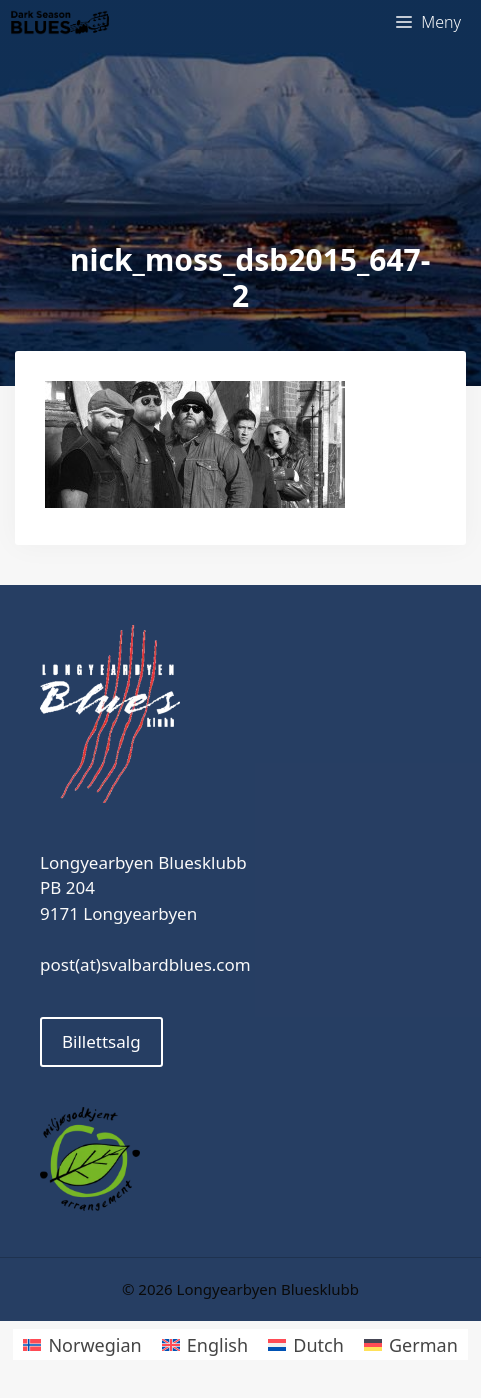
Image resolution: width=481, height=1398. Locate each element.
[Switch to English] (205, 1344)
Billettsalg (101, 1041)
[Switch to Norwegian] (82, 1344)
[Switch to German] (411, 1344)
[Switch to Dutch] (306, 1344)
